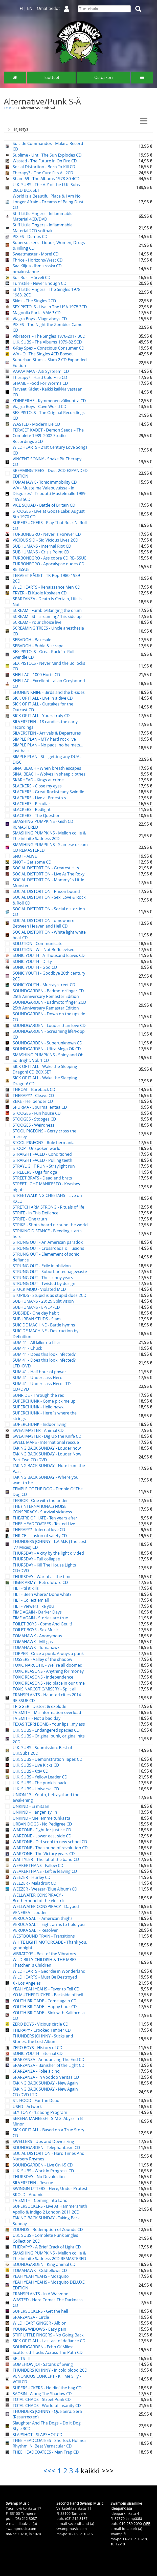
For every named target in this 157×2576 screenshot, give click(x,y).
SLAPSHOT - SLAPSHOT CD (37, 2434)
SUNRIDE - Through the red (38, 1395)
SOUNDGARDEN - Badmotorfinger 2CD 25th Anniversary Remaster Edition (49, 1005)
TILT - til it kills (26, 1588)
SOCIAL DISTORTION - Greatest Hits (46, 868)
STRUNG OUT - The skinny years (43, 1277)
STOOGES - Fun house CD (37, 1113)
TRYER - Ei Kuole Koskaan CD (40, 593)
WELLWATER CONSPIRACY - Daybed (46, 1906)
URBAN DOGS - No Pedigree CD (42, 1824)
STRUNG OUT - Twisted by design (44, 1283)
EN (29, 8)
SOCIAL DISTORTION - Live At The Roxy (48, 874)
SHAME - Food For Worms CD (40, 383)
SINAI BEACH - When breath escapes (47, 768)
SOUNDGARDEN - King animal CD (44, 2264)
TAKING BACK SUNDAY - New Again (45, 2083)
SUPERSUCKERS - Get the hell (40, 2311)
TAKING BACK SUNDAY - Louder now (47, 1448)
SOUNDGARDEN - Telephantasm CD (46, 2147)
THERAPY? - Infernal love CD (39, 1529)
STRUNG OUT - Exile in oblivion (42, 1266)
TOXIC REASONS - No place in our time (49, 1683)
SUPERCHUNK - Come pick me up (44, 1401)
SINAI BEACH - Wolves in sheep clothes (49, 774)
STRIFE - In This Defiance (35, 1213)
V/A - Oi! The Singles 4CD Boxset (43, 354)
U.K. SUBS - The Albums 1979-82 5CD (47, 342)
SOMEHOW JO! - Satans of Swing (43, 2364)
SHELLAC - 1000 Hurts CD (36, 674)
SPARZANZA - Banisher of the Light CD (48, 2065)
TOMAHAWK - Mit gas (33, 1641)
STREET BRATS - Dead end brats (42, 1178)
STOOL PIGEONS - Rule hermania (44, 1142)
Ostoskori (103, 77)
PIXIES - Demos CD (30, 236)
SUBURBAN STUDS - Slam (37, 1319)
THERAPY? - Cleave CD (33, 1095)
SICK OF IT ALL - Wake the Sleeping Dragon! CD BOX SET (45, 1069)
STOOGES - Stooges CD (34, 1119)
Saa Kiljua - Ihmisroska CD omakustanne (37, 268)
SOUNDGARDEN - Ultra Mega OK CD (47, 1048)
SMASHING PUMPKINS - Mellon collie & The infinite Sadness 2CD (49, 835)
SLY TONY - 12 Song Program (40, 2112)
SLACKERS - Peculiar (31, 803)
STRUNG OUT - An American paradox (48, 1242)
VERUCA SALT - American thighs (43, 1918)
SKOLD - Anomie (28, 2194)
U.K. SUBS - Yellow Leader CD (40, 1777)
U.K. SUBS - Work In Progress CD (43, 2171)
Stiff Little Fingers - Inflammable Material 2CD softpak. (43, 227)
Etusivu (10, 107)
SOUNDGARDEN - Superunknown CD (47, 1043)
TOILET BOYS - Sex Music (36, 1630)
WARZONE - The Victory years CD (44, 1853)
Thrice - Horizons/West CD (38, 260)
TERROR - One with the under (40, 1500)
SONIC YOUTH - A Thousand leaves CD (49, 955)
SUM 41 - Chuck (27, 1348)
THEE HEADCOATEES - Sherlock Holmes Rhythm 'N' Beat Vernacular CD (49, 2443)
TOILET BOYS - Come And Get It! (42, 1624)
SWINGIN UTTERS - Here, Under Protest (50, 2188)
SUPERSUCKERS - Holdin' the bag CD (47, 2388)
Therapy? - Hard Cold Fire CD (40, 377)
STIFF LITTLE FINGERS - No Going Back (48, 2335)
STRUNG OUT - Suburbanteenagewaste (50, 1271)
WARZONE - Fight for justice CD (42, 1830)
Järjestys (17, 129)
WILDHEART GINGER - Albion (39, 2323)
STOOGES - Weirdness (33, 1125)
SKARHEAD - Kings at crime (38, 780)
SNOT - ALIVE (25, 856)
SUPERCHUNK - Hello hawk (38, 1407)
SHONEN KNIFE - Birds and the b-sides (49, 692)
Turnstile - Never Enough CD (39, 283)
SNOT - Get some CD (32, 862)
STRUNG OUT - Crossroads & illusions (48, 1248)
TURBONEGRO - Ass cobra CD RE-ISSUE (49, 558)
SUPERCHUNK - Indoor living (39, 1424)
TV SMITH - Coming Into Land (40, 2200)
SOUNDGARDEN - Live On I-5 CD (43, 2165)
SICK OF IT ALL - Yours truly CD (41, 715)
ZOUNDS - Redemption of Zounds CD (48, 2229)
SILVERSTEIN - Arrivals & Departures (47, 733)
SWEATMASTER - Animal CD (38, 1430)
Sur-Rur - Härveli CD (32, 277)
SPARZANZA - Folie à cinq (36, 2071)
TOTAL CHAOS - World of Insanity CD (47, 2405)
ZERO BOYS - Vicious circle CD (41, 2024)
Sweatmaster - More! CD (36, 254)
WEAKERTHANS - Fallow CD (38, 1865)
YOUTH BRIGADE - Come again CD (45, 2001)
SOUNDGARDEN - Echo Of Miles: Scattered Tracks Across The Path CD (48, 2349)
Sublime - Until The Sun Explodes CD (47, 155)
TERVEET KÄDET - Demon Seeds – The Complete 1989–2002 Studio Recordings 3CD (48, 435)
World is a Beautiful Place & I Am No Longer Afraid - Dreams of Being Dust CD (48, 201)
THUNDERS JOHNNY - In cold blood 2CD (50, 2370)
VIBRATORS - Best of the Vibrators (44, 1954)
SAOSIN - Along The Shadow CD (42, 2393)
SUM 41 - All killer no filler (36, 1342)
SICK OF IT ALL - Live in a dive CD (43, 698)
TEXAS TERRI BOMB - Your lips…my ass (49, 1724)
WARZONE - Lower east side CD (42, 1836)
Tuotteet (51, 77)
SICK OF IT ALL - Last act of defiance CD (49, 2341)
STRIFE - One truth (30, 1219)
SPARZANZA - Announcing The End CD (48, 2059)
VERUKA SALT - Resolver (35, 1930)
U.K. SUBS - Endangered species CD (46, 1730)
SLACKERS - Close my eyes (37, 786)
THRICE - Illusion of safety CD (40, 1535)
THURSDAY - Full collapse (36, 1559)
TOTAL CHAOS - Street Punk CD (42, 2399)
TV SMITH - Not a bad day (36, 1718)
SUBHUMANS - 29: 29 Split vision (43, 1301)
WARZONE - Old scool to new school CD (50, 1841)
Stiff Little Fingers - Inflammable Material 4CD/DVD (43, 216)
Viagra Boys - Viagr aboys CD (40, 318)
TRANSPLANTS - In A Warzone (40, 2293)
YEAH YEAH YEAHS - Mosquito (41, 2276)
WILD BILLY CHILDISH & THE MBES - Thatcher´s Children (46, 1962)
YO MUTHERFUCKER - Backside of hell (48, 1995)
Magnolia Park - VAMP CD (37, 312)
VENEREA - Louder (30, 1912)
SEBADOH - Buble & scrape (38, 646)
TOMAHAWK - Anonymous (37, 1636)
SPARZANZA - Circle (31, 2317)
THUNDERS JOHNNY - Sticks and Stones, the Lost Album (43, 2038)
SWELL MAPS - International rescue (46, 1442)
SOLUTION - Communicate (37, 943)
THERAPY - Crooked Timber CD (42, 2030)
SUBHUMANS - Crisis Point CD (41, 552)
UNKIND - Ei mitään (31, 1806)
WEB (146, 2523)
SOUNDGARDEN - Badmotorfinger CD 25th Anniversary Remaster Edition (48, 993)
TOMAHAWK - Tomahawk (36, 1647)
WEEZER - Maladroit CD (34, 1883)
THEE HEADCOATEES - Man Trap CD (46, 2452)
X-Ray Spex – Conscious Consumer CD (48, 348)
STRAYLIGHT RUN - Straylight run (44, 1166)
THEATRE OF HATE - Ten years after (45, 1518)
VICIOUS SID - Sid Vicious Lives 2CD (45, 540)
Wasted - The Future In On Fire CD (45, 161)
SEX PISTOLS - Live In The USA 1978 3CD (50, 307)
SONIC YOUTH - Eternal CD (38, 2053)
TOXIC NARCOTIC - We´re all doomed (47, 1665)
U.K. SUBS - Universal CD (36, 1789)
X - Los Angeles (27, 1983)
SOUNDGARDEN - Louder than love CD (49, 1025)
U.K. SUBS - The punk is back (39, 1783)
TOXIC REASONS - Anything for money (48, 1671)
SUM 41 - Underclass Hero (37, 1377)
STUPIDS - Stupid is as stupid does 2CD (49, 1295)
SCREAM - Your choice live (37, 622)
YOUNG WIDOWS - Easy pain (39, 2329)
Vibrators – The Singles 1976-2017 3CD (49, 336)
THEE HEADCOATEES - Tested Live (44, 1524)
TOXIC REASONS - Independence (43, 1677)
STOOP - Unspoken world (36, 1148)
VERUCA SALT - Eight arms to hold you (49, 1924)
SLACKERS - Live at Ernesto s (39, 798)
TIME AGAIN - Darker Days (37, 1612)
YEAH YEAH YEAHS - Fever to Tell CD (46, 1989)
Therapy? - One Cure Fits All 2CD (43, 173)
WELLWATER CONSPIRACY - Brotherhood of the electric (39, 1897)
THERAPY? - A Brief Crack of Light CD (47, 2247)
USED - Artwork (27, 2106)
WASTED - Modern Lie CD (36, 424)
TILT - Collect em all (31, 1600)
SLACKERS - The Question (36, 815)
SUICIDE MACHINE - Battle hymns (44, 1325)
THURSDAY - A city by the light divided (48, 1553)
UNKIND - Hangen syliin (35, 1812)
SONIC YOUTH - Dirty (32, 961)
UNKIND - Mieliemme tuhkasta (41, 1818)
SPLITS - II (21, 2358)
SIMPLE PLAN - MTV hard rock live (44, 739)
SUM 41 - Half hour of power (39, 1372)
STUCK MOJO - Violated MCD (39, 1289)
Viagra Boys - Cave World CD (39, 406)
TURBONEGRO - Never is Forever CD (47, 534)
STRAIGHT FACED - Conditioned (42, 1154)
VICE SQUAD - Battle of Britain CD (44, 505)
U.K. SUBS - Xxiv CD (31, 1771)
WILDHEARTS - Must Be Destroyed (45, 1977)
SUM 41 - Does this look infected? (44, 1354)
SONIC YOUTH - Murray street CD (44, 985)
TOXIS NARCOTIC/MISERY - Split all (44, 1689)
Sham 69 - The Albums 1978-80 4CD (46, 178)
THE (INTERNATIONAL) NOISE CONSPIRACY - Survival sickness (42, 1509)
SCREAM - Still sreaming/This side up (47, 616)
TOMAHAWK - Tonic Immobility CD (45, 482)
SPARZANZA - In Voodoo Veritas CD (46, 2077)
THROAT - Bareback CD (34, 1089)
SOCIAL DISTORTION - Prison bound (46, 891)
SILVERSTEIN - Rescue (33, 2182)
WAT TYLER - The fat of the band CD (46, 1859)
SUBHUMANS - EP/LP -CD (36, 1307)
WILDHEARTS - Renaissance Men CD (46, 587)
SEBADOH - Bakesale (32, 639)
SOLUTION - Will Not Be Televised (44, 949)
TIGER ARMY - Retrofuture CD (40, 1582)
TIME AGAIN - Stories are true (40, 1618)
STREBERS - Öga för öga (35, 1172)
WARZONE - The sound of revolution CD (50, 1848)
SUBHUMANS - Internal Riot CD (42, 546)
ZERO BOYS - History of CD (37, 2047)
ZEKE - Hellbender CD (33, 1101)
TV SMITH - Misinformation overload (47, 1712)
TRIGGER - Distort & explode (39, 1706)
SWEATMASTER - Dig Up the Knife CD (47, 1436)
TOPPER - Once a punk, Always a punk (48, 1653)
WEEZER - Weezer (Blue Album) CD (45, 1889)
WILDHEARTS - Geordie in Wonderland (49, 1971)
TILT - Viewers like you (33, 1606)
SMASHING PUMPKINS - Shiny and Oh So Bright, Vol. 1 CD (48, 1057)
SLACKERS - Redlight (32, 809)
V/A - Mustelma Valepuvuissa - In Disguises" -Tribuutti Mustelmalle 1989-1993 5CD (50, 493)
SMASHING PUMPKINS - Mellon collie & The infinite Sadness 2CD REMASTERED (49, 2255)
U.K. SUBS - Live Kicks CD (36, 1765)
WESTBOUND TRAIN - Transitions (44, 1936)
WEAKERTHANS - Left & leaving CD (45, 1871)
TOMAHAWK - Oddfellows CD (40, 2270)
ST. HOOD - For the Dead (36, 2100)
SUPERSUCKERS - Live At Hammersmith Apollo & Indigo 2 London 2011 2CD (50, 2209)
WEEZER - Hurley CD (32, 1877)
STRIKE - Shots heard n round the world (50, 1225)
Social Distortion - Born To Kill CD (44, 166)
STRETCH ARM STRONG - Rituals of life (48, 1207)
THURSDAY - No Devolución (39, 2176)
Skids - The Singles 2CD (34, 301)
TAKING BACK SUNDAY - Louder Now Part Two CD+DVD (47, 1456)
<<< (49, 2470)
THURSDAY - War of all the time (42, 1576)
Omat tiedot (55, 8)
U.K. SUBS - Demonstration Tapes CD (47, 1759)
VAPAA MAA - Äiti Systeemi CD (41, 371)
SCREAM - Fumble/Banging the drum (47, 610)
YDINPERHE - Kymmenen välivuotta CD (49, 400)
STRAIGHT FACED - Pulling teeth (42, 1160)
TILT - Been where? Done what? (42, 1594)
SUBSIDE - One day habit (36, 1313)
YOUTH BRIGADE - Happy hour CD (45, 2006)
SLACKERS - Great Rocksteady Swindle (48, 792)
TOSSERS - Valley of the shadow (42, 1659)
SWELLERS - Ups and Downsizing (43, 2141)
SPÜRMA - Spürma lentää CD (40, 1107)
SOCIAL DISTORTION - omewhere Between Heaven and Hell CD (43, 923)
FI (21, 8)
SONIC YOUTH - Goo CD (35, 967)
